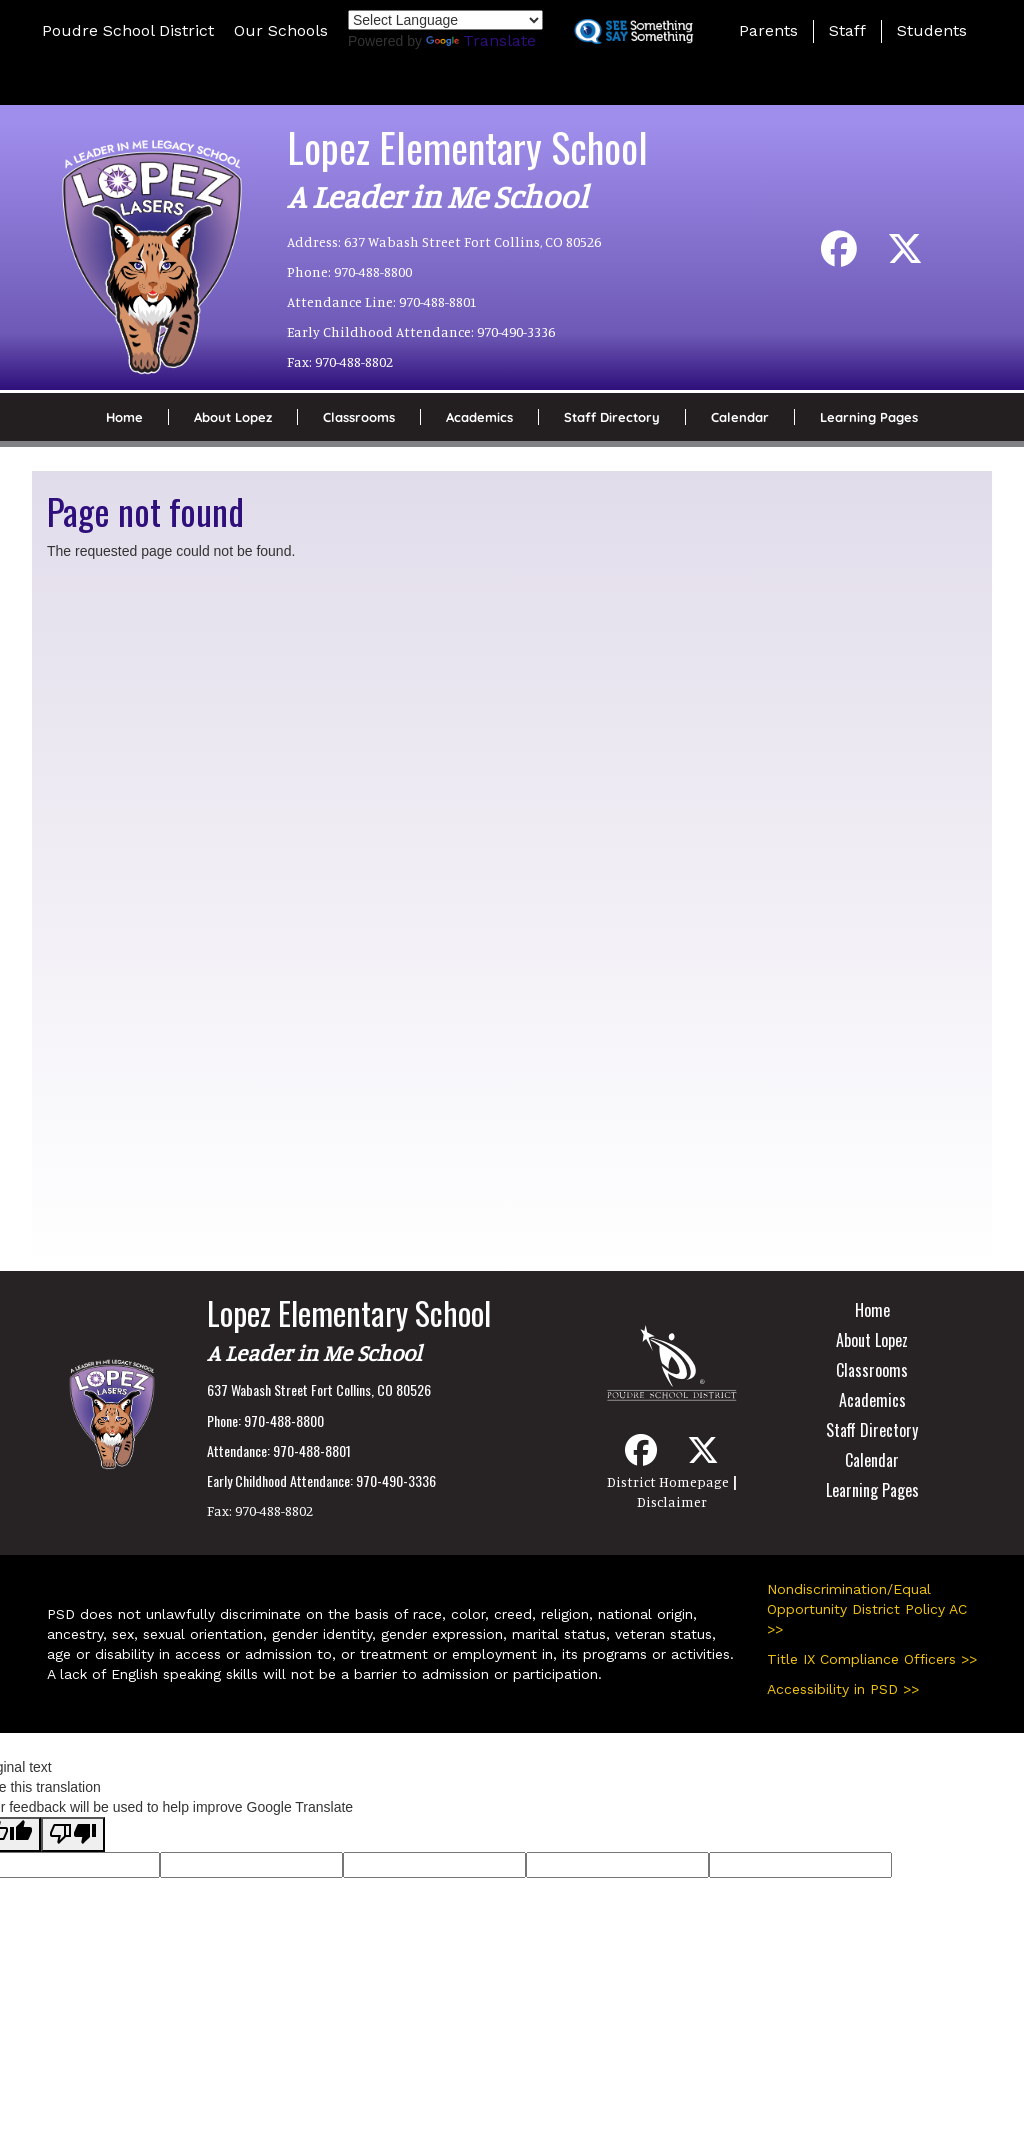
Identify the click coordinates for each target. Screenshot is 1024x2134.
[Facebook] (839, 256)
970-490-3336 (516, 331)
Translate (481, 40)
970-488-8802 (354, 361)
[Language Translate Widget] (445, 20)
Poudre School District (128, 30)
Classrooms (359, 417)
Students (932, 30)
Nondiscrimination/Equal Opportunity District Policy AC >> (867, 1609)
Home (124, 417)
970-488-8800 (373, 271)
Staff (847, 30)
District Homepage (668, 1481)
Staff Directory (612, 417)
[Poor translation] (73, 1834)
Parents (768, 30)
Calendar (740, 417)
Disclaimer (672, 1501)
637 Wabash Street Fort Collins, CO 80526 (472, 241)
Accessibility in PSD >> (843, 1689)
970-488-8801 (438, 301)
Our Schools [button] (281, 30)
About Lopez (233, 417)
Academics (479, 417)
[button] (512, 83)
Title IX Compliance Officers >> (872, 1659)
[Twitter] (905, 256)
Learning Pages (869, 417)
